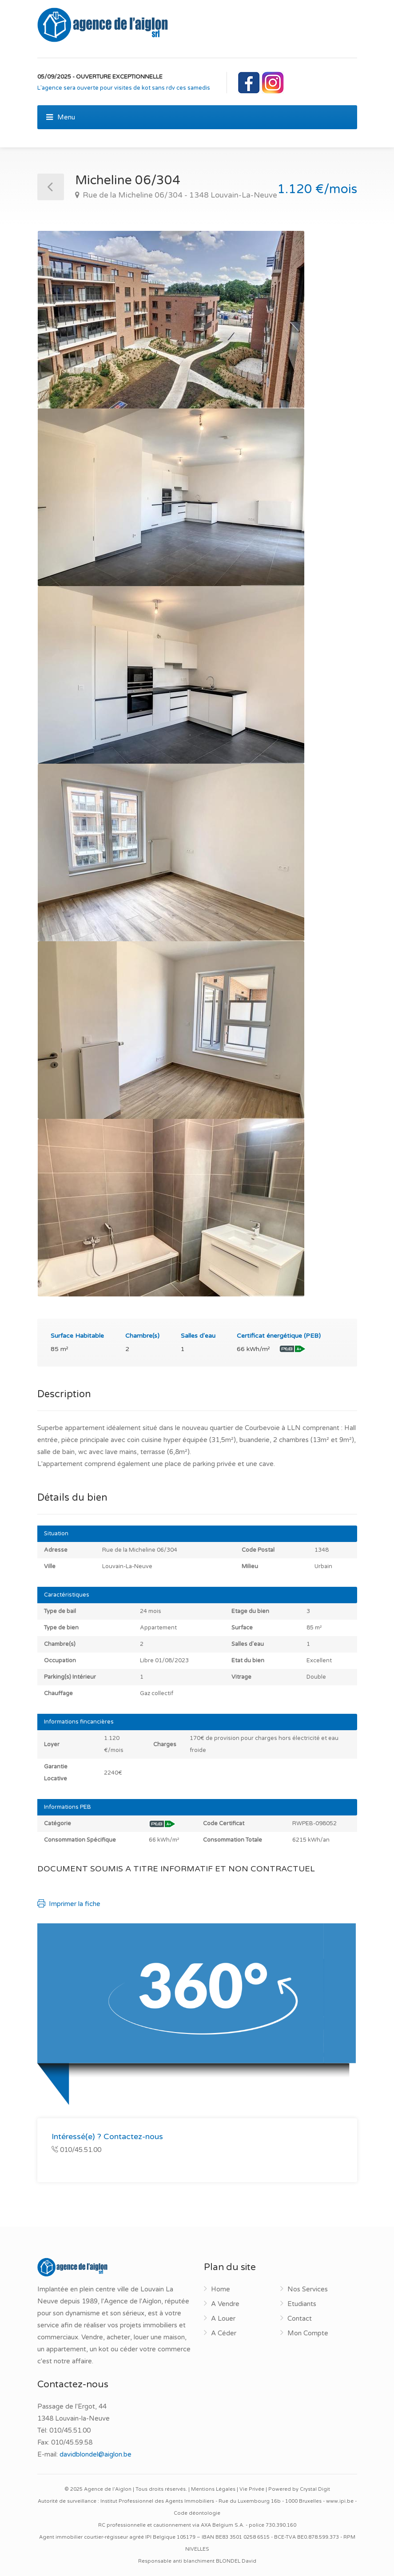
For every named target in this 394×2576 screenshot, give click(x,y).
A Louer (223, 2318)
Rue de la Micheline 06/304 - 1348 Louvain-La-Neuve (179, 195)
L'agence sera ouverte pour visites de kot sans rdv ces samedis (124, 87)
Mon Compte (307, 2333)
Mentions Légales (213, 2489)
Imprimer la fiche (68, 1904)
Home (220, 2289)
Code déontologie (197, 2513)
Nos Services (307, 2289)
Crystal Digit (315, 2489)
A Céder (223, 2333)
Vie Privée (251, 2489)
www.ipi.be (340, 2501)
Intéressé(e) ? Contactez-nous (107, 2136)
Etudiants (301, 2304)
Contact (299, 2318)
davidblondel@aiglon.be (95, 2454)
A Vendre (225, 2304)
